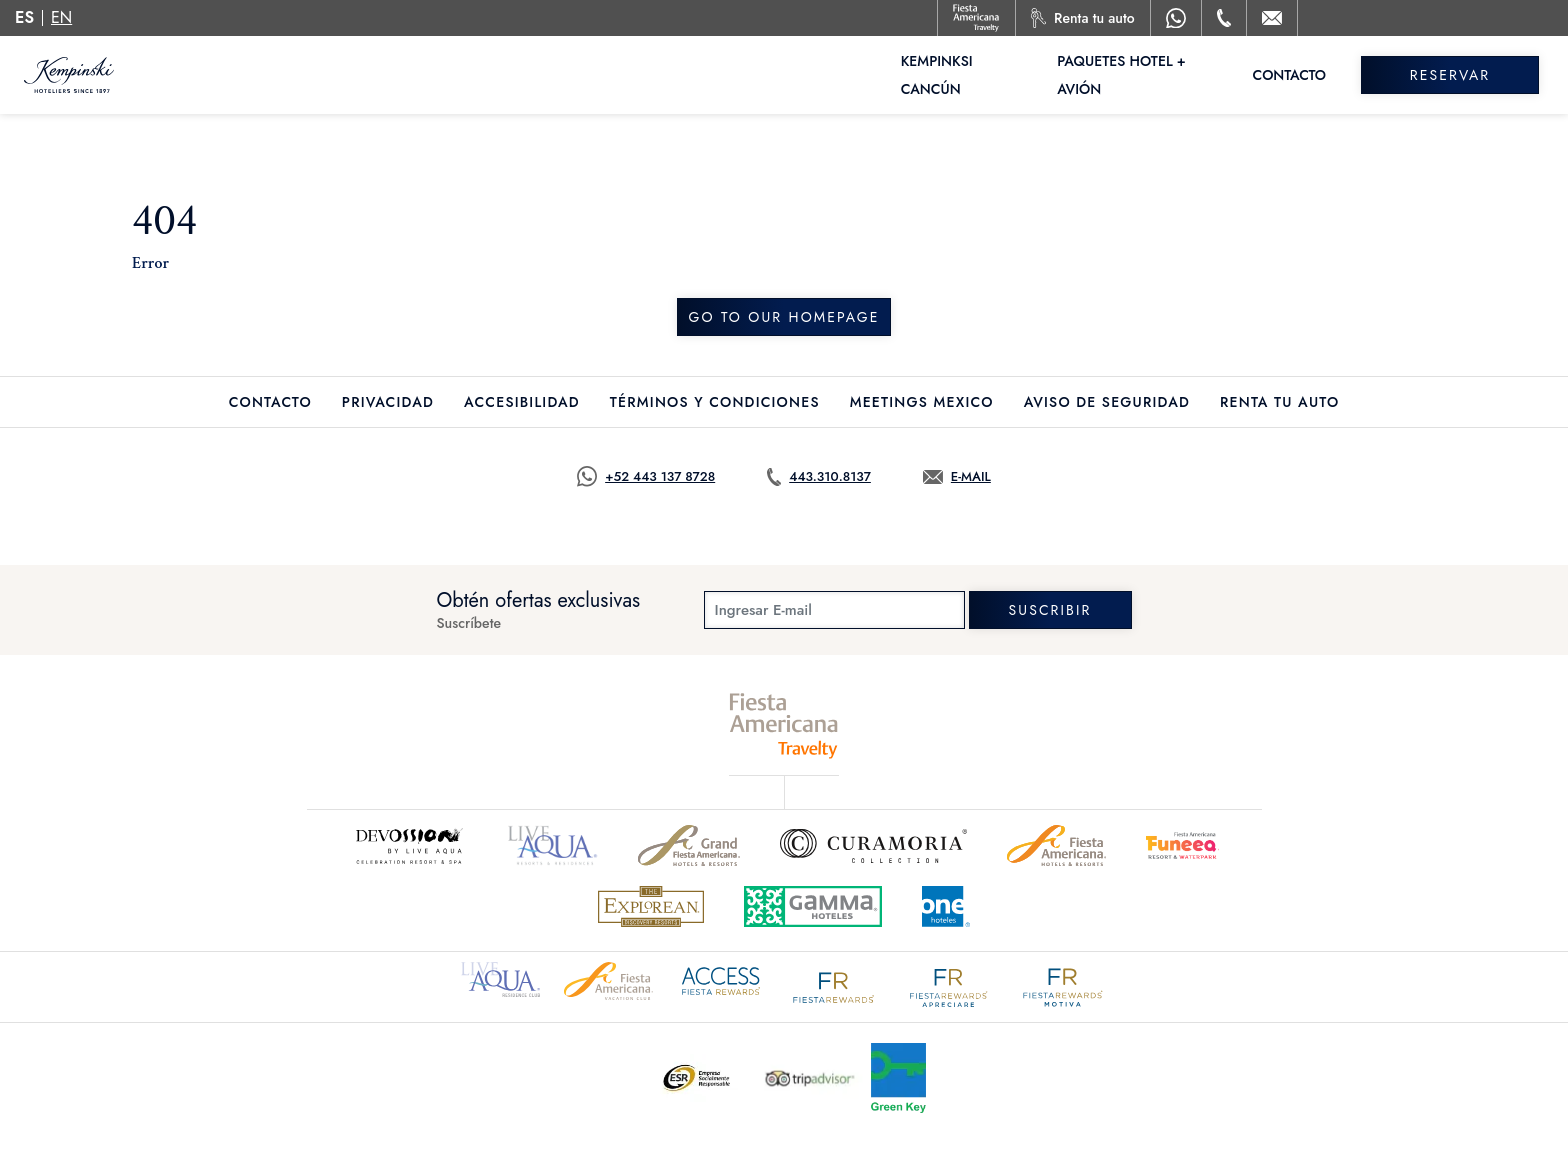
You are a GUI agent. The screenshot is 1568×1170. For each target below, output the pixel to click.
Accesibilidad (522, 402)
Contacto (1304, 75)
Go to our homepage (783, 317)
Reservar (1457, 75)
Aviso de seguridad (1107, 402)
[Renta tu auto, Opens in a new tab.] (1083, 18)
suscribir (1050, 610)
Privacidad (388, 402)
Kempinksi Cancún (969, 75)
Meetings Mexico (922, 402)
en (61, 17)
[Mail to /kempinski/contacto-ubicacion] (1272, 18)
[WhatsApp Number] (1176, 18)
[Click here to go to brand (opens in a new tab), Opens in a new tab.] (553, 845)
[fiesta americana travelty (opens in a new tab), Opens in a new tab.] (784, 725)
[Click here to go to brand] (408, 845)
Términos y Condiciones (715, 402)
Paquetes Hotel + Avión (1152, 75)
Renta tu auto (1279, 402)
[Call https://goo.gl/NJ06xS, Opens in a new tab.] (646, 477)
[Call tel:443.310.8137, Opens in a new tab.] (819, 477)
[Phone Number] (1224, 18)
